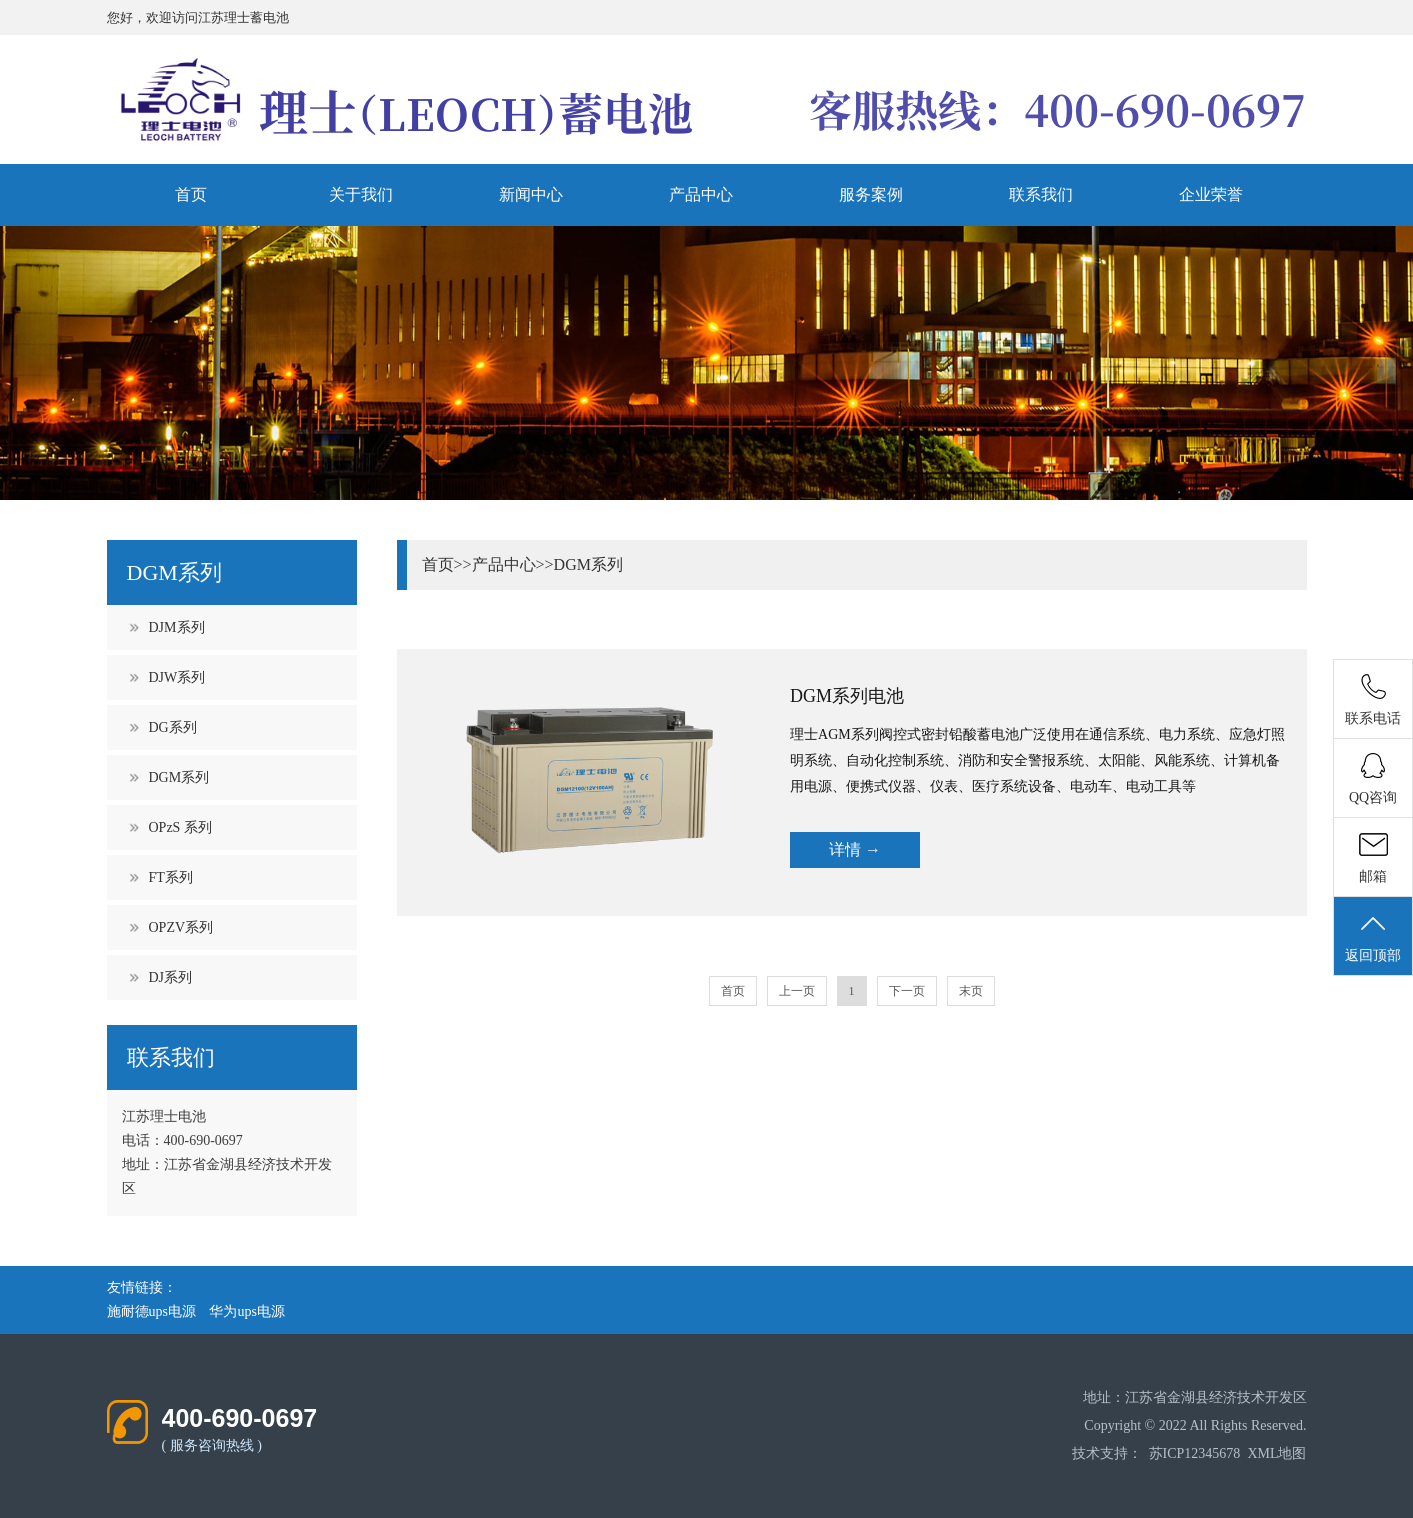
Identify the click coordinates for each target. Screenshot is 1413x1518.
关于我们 (361, 194)
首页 (191, 194)
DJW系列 (177, 677)
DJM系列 (177, 627)
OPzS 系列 (180, 827)
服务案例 (871, 194)
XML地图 (1276, 1453)
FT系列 (171, 877)
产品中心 (701, 194)
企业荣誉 (1211, 194)
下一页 (907, 991)
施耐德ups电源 (151, 1311)
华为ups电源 (246, 1311)
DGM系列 (179, 777)
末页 (971, 991)
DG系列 (173, 727)
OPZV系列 (181, 927)
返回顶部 (1373, 937)
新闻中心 (531, 194)
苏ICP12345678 (1195, 1453)
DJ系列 (171, 977)
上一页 (797, 991)
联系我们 (1041, 194)
